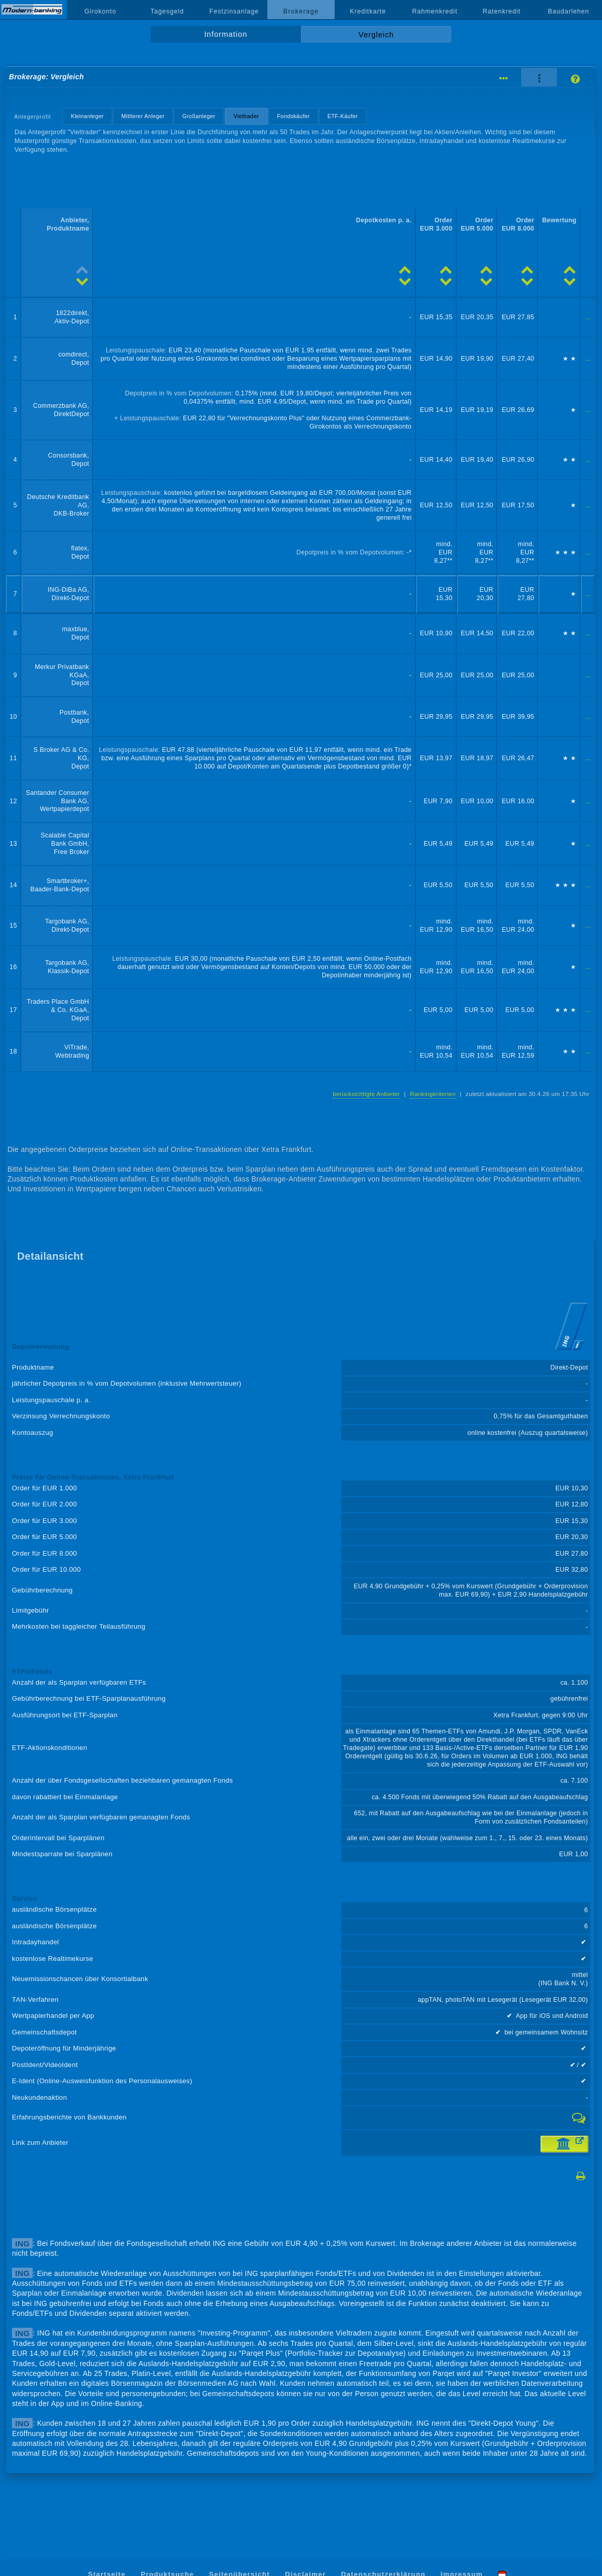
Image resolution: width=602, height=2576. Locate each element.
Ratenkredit (502, 11)
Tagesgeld (167, 11)
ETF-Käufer (342, 116)
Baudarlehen (569, 11)
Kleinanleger (87, 116)
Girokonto (100, 11)
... (588, 317)
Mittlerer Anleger (143, 116)
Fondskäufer (293, 116)
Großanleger (199, 116)
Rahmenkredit (434, 11)
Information (225, 34)
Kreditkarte (368, 11)
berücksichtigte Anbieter (366, 1094)
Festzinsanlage (234, 11)
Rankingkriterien (432, 1094)
